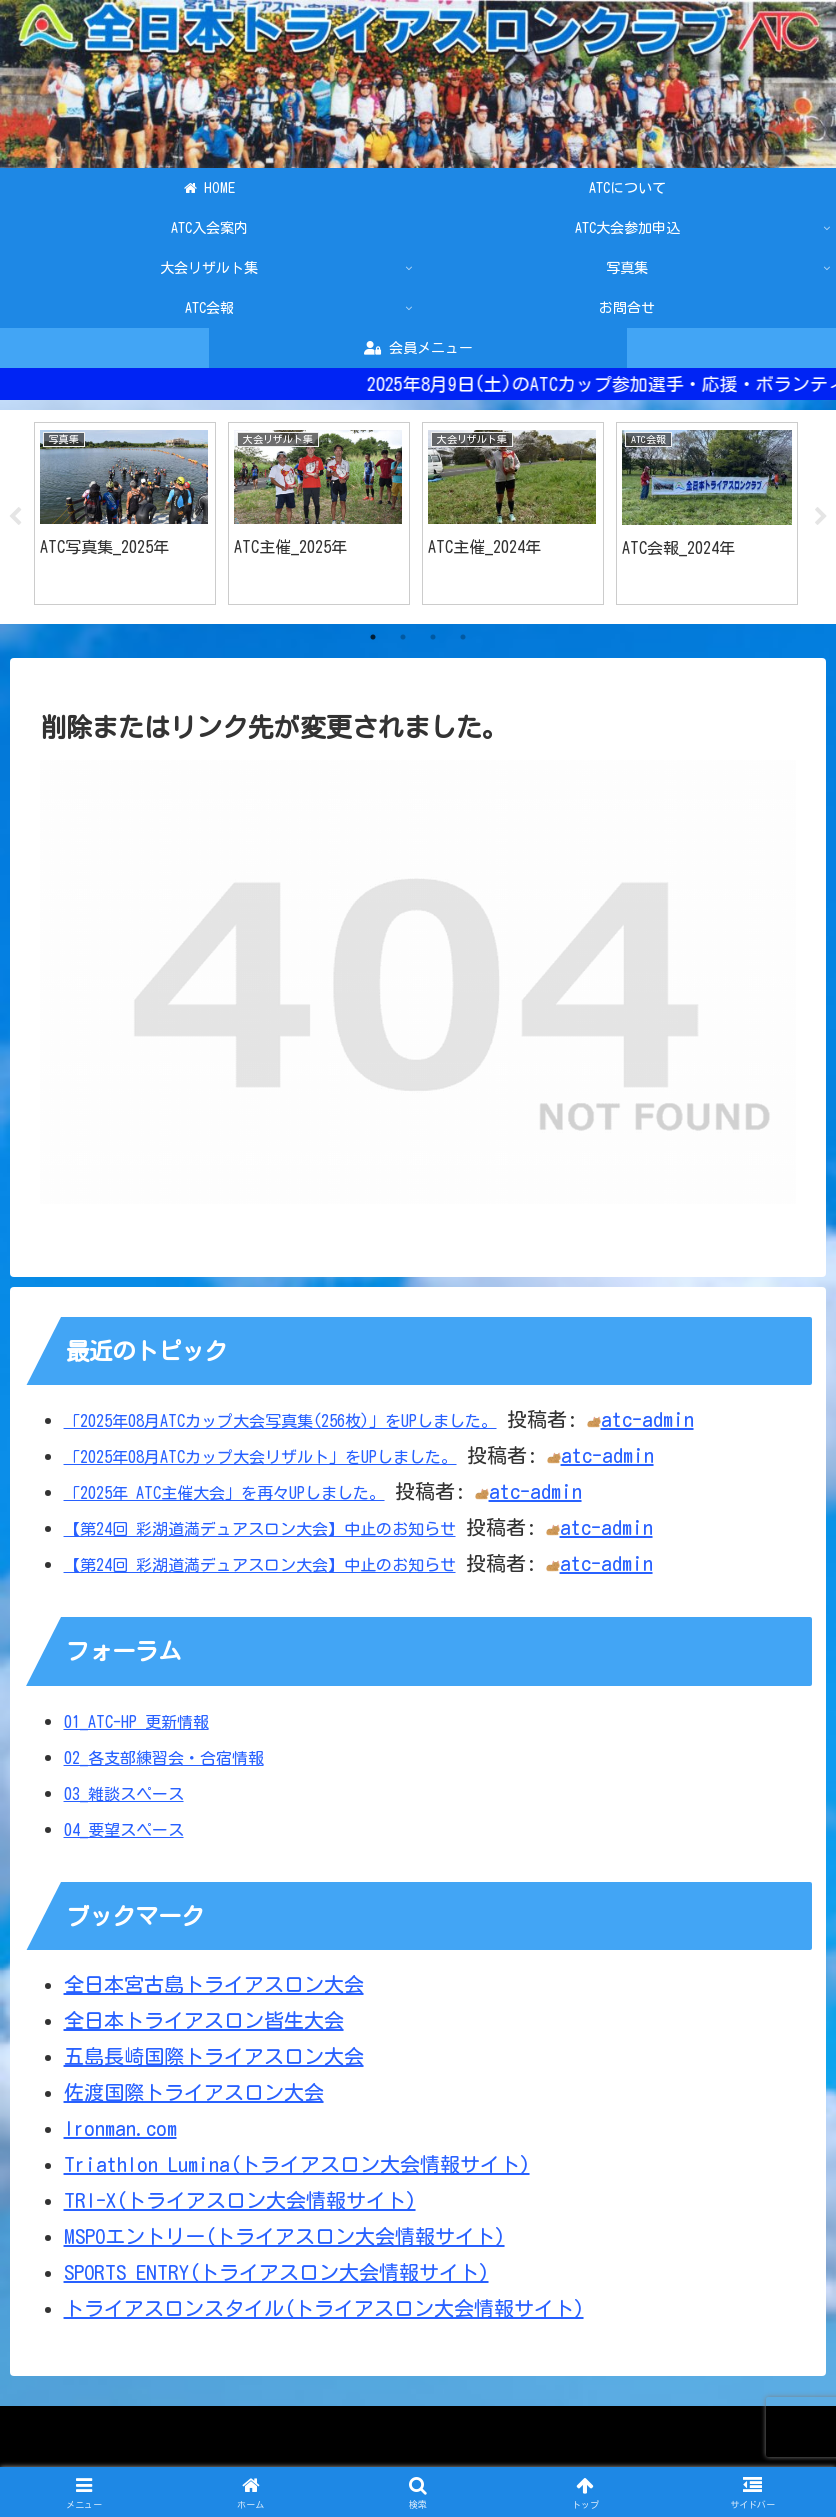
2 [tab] (403, 638)
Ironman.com (120, 2129)
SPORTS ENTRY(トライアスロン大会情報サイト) (276, 2273)
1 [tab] (373, 638)
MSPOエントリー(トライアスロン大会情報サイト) (284, 2237)
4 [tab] (463, 638)
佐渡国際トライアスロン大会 (194, 2093)
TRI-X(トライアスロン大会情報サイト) (240, 2201)
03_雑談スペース (124, 1794)
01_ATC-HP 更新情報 (136, 1722)
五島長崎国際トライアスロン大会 (214, 2057)
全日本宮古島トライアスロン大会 (214, 1985)
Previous (15, 518)
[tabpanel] (125, 513)
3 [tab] (433, 638)
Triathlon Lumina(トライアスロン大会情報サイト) (297, 2165)
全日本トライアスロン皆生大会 (204, 2021)
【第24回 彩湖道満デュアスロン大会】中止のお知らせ (260, 1530)
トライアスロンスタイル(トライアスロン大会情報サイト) (324, 2309)
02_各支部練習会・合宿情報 (164, 1758)
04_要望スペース (124, 1830)
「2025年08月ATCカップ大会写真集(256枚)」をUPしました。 (280, 1422)
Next (821, 518)
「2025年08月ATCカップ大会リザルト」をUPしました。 (260, 1458)
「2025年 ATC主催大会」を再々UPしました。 (224, 1494)
